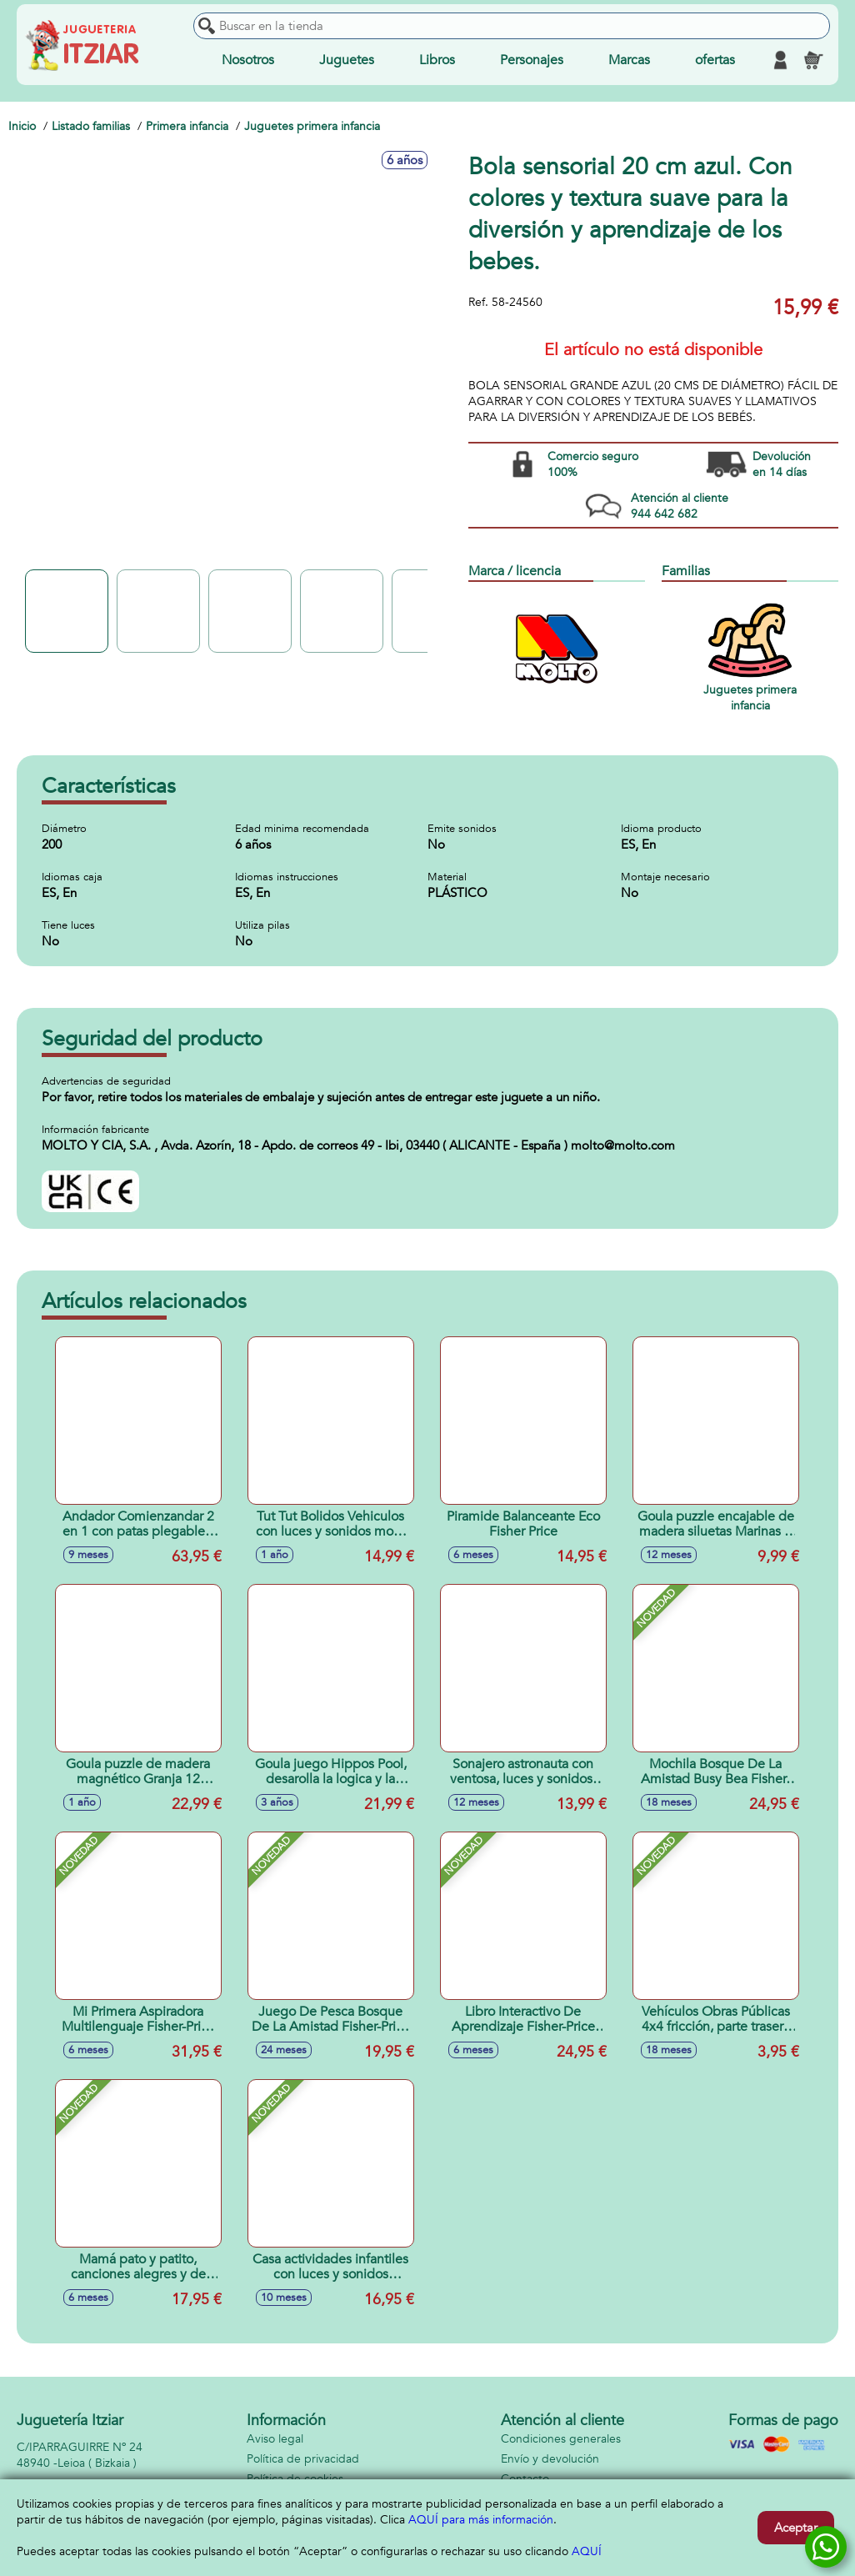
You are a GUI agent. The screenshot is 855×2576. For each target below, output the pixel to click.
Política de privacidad (303, 2459)
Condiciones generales (561, 2439)
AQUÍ (587, 2551)
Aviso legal (275, 2439)
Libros (437, 60)
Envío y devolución (550, 2459)
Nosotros (248, 60)
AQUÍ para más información (480, 2520)
